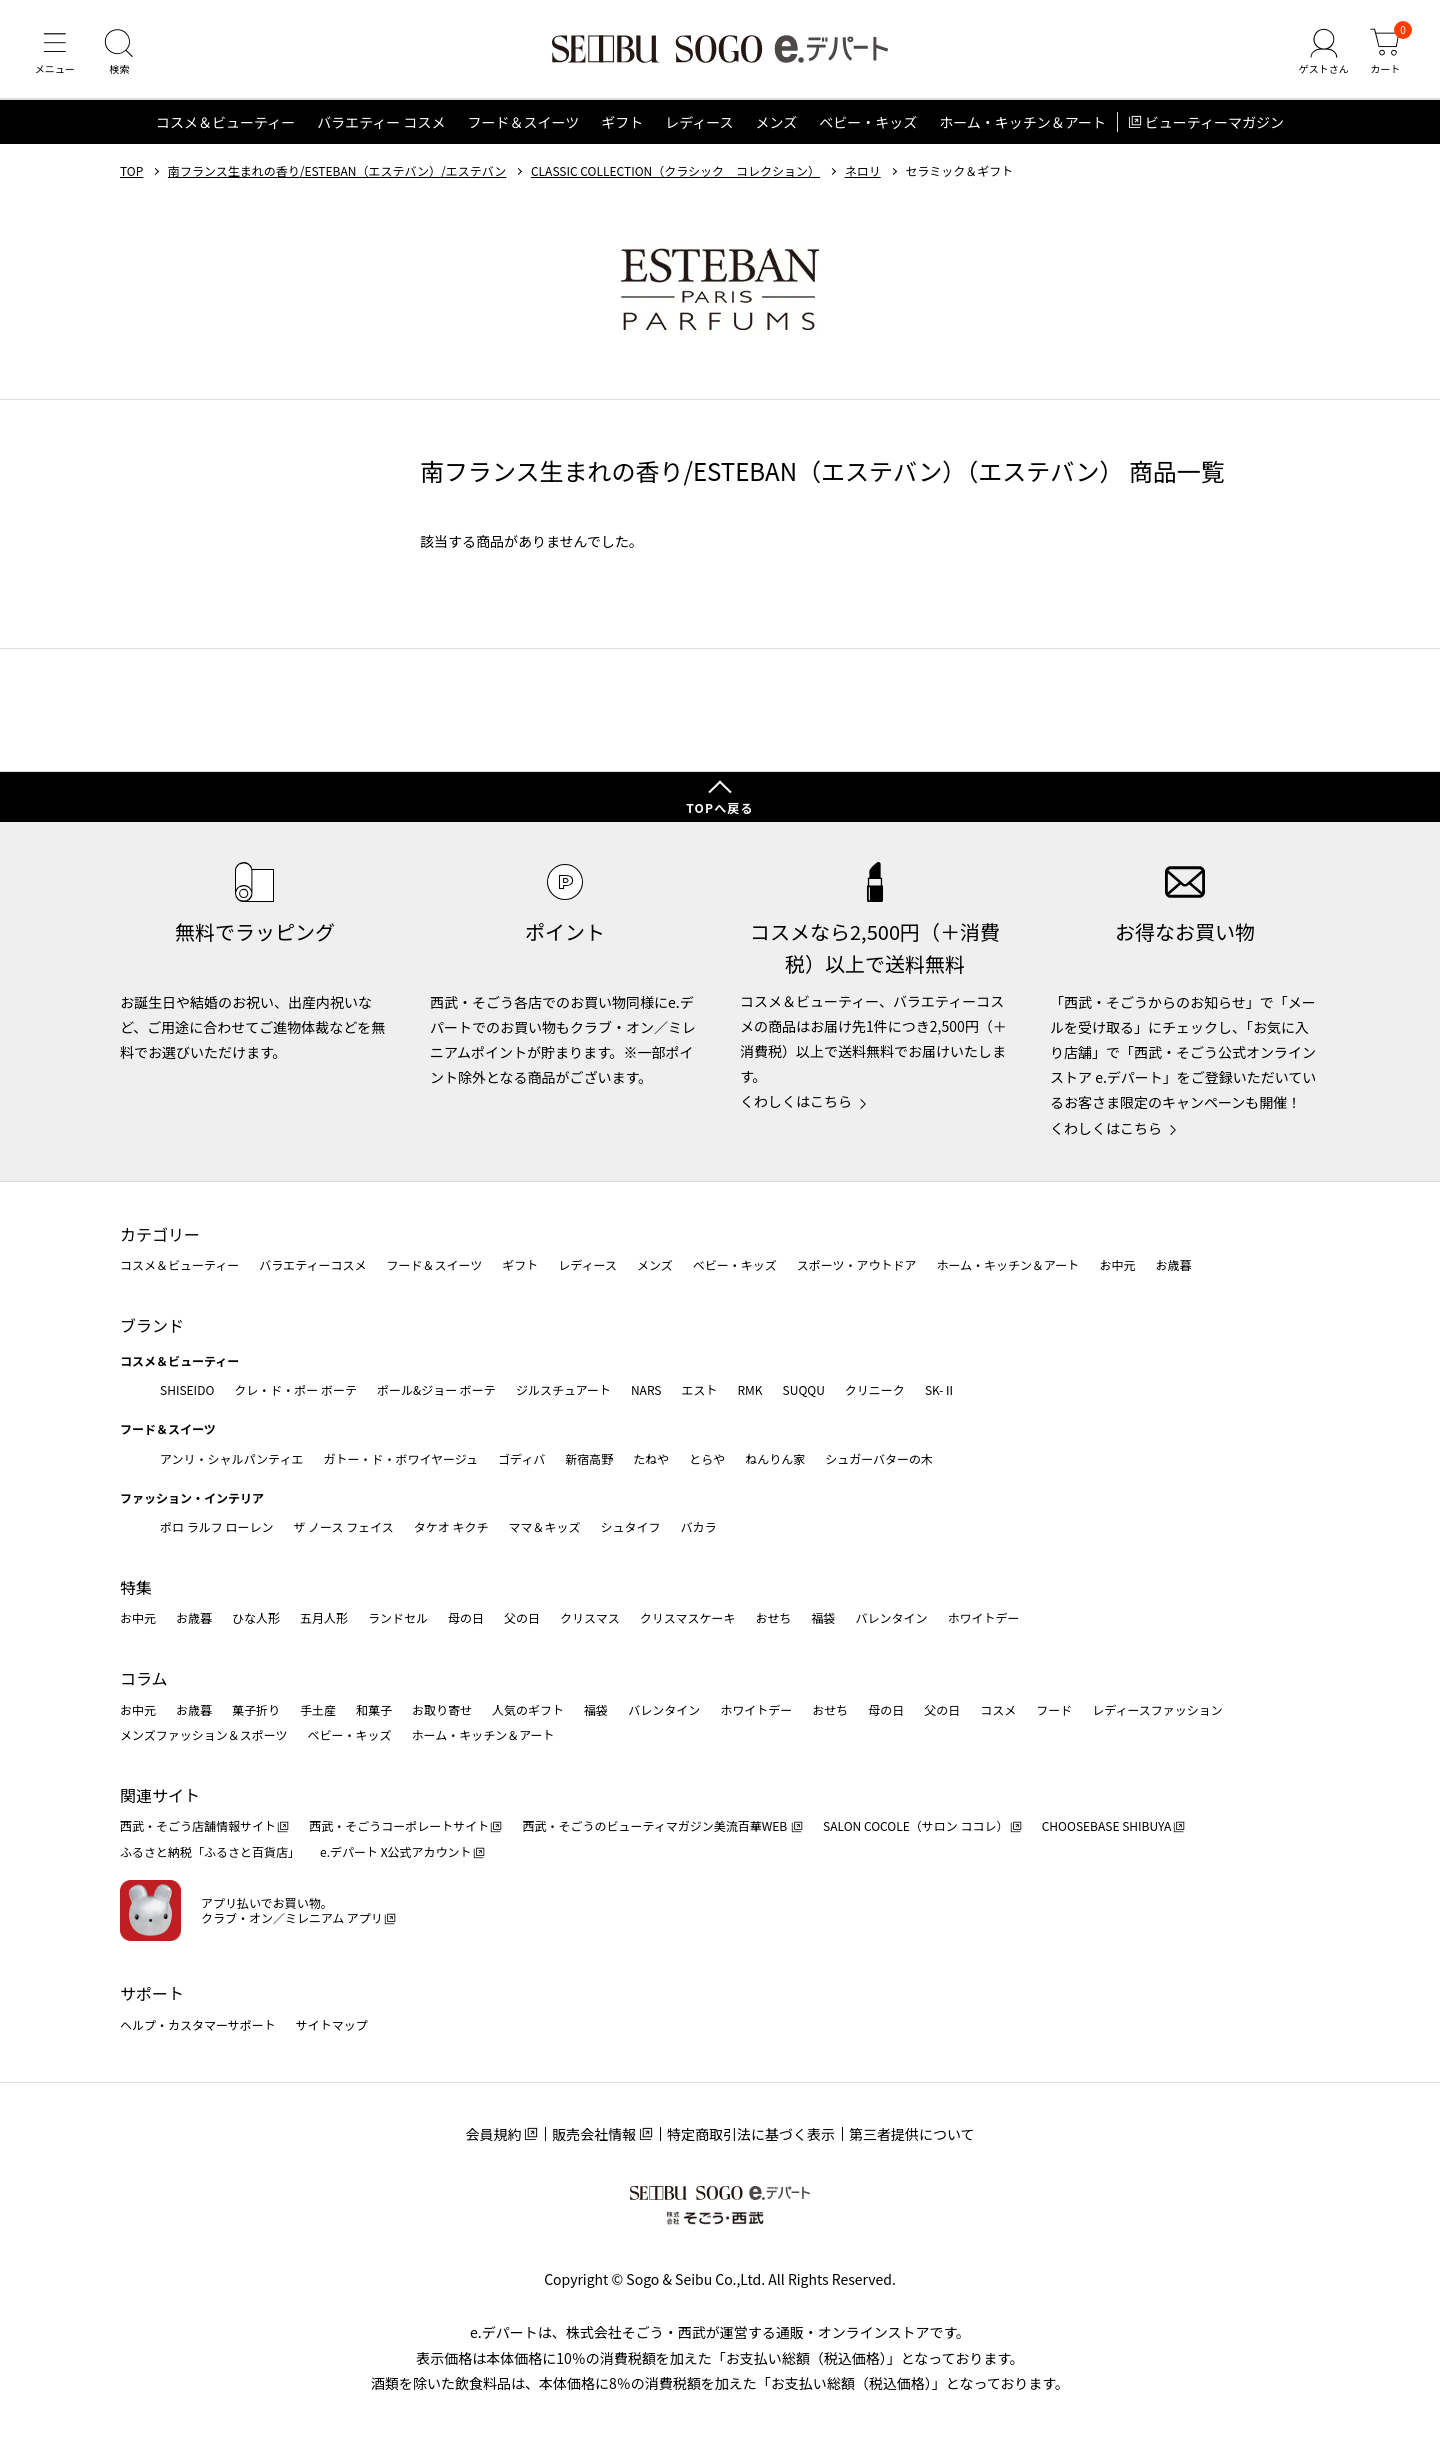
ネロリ (863, 173)
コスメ (998, 1709)
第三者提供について (912, 2134)
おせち (773, 1618)
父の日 (522, 1618)
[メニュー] (55, 54)
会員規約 (493, 2134)
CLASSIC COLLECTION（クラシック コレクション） (675, 173)
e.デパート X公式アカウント (396, 1851)
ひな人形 (256, 1618)
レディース (699, 124)
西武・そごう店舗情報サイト (198, 1826)
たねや (651, 1458)
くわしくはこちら (796, 1102)
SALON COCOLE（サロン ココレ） (915, 1826)
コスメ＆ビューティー (225, 124)
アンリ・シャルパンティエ (231, 1458)
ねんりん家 (775, 1458)
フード (1054, 1709)
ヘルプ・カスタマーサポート (198, 2024)
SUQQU (804, 1389)
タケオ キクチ (451, 1526)
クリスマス (590, 1618)
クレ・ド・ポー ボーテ (295, 1389)
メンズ (777, 124)
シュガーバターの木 (879, 1458)
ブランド (152, 1325)
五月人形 (324, 1618)
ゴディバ (521, 1458)
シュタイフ (631, 1526)
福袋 (823, 1618)
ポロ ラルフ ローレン (216, 1526)
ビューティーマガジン (1214, 124)
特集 (136, 1587)
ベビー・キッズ (868, 124)
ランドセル (398, 1618)
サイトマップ (332, 2024)
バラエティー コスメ (381, 124)
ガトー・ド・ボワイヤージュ (400, 1458)
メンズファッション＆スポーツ (204, 1734)
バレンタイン (891, 1618)
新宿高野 (589, 1458)
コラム (144, 1678)
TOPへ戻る (720, 807)
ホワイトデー (983, 1618)
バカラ (699, 1526)
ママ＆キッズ (545, 1526)
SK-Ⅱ (940, 1389)
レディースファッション (1157, 1709)
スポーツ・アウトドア (857, 1265)
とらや (707, 1458)
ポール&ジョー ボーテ (436, 1389)
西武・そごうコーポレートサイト (399, 1826)
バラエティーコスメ (312, 1265)
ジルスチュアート (563, 1389)
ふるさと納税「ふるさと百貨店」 (210, 1851)
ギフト (622, 124)
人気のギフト (528, 1709)
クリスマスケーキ (688, 1618)
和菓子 (374, 1709)
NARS (646, 1389)
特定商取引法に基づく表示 (751, 2134)
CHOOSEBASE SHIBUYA (1107, 1826)
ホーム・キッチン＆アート (1022, 124)
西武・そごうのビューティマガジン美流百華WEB (655, 1826)
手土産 (318, 1709)
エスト (699, 1389)
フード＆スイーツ (523, 124)
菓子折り (256, 1709)
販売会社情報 (594, 2134)
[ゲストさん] (1323, 54)
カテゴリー (160, 1234)
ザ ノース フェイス (343, 1526)
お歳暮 (1173, 1265)
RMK (749, 1389)
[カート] (1385, 54)
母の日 (466, 1618)
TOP (131, 173)
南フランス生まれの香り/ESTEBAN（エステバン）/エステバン (337, 173)
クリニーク (875, 1389)
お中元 (1117, 1265)
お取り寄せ (442, 1709)
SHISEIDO (187, 1389)
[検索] (120, 54)
